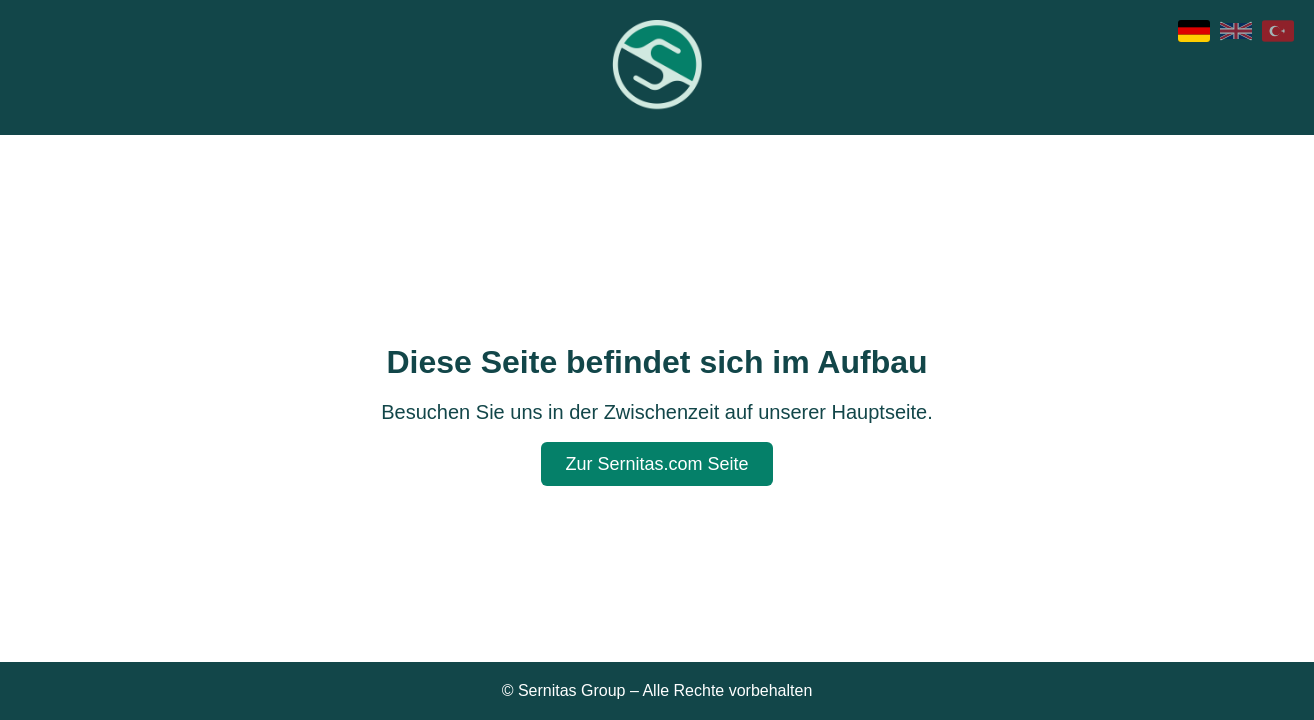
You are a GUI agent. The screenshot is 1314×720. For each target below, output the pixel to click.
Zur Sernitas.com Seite (656, 464)
